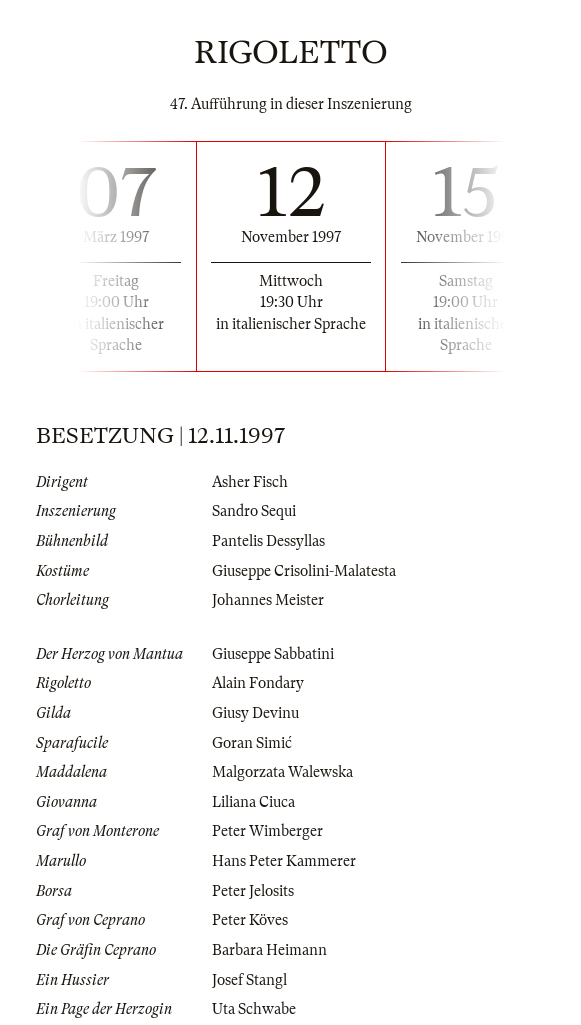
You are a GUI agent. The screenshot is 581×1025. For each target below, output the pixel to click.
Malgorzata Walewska (282, 772)
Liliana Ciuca (253, 802)
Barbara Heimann (269, 950)
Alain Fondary (258, 683)
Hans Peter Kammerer (284, 861)
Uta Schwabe (254, 1009)
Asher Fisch (250, 482)
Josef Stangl (249, 980)
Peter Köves (250, 920)
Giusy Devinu (255, 713)
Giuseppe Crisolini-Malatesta (304, 571)
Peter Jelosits (253, 891)
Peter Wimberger (267, 831)
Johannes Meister (268, 600)
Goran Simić (252, 743)
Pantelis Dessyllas (268, 541)
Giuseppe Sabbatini (273, 654)
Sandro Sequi (254, 511)
